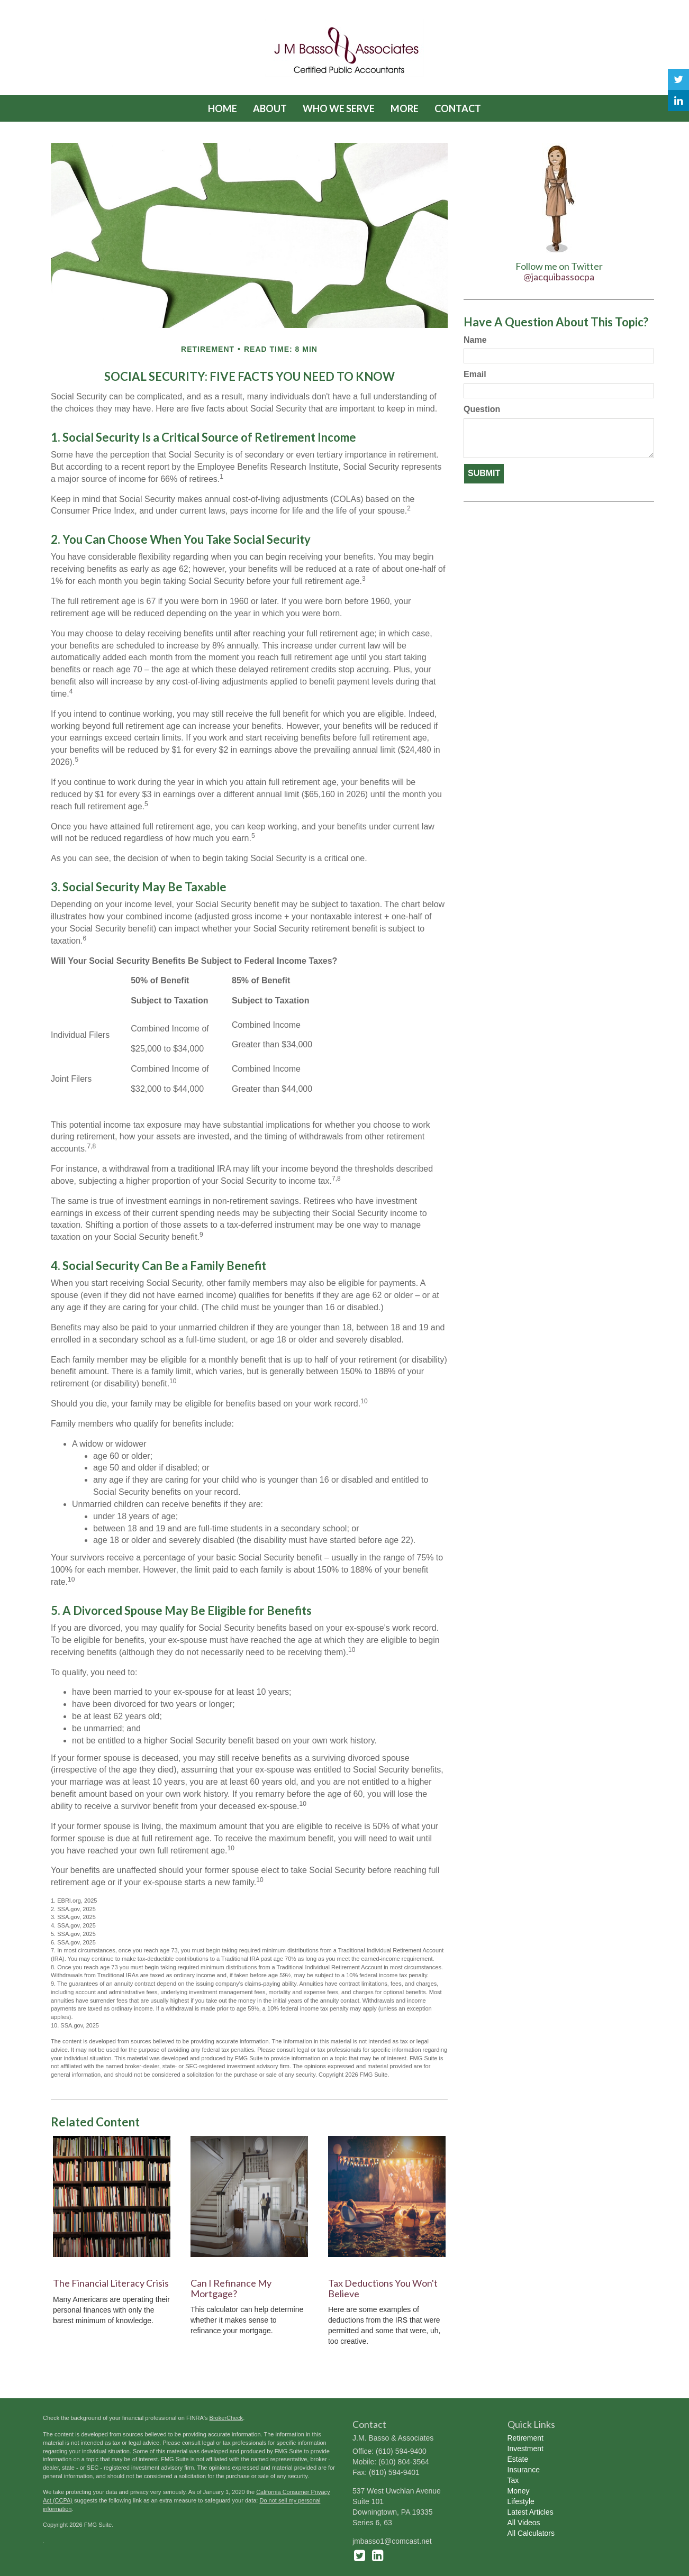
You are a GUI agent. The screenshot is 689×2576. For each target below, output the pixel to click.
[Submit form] (484, 473)
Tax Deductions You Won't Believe (383, 2288)
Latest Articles (530, 2512)
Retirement (525, 2438)
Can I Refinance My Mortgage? (231, 2288)
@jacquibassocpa (558, 276)
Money (518, 2491)
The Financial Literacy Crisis (111, 2283)
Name (475, 339)
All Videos (523, 2522)
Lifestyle (520, 2501)
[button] (270, 108)
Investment (525, 2448)
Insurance (523, 2469)
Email (475, 374)
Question (482, 409)
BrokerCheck (226, 2418)
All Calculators (531, 2533)
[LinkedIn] (678, 100)
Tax (513, 2480)
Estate (518, 2459)
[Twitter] (678, 79)
